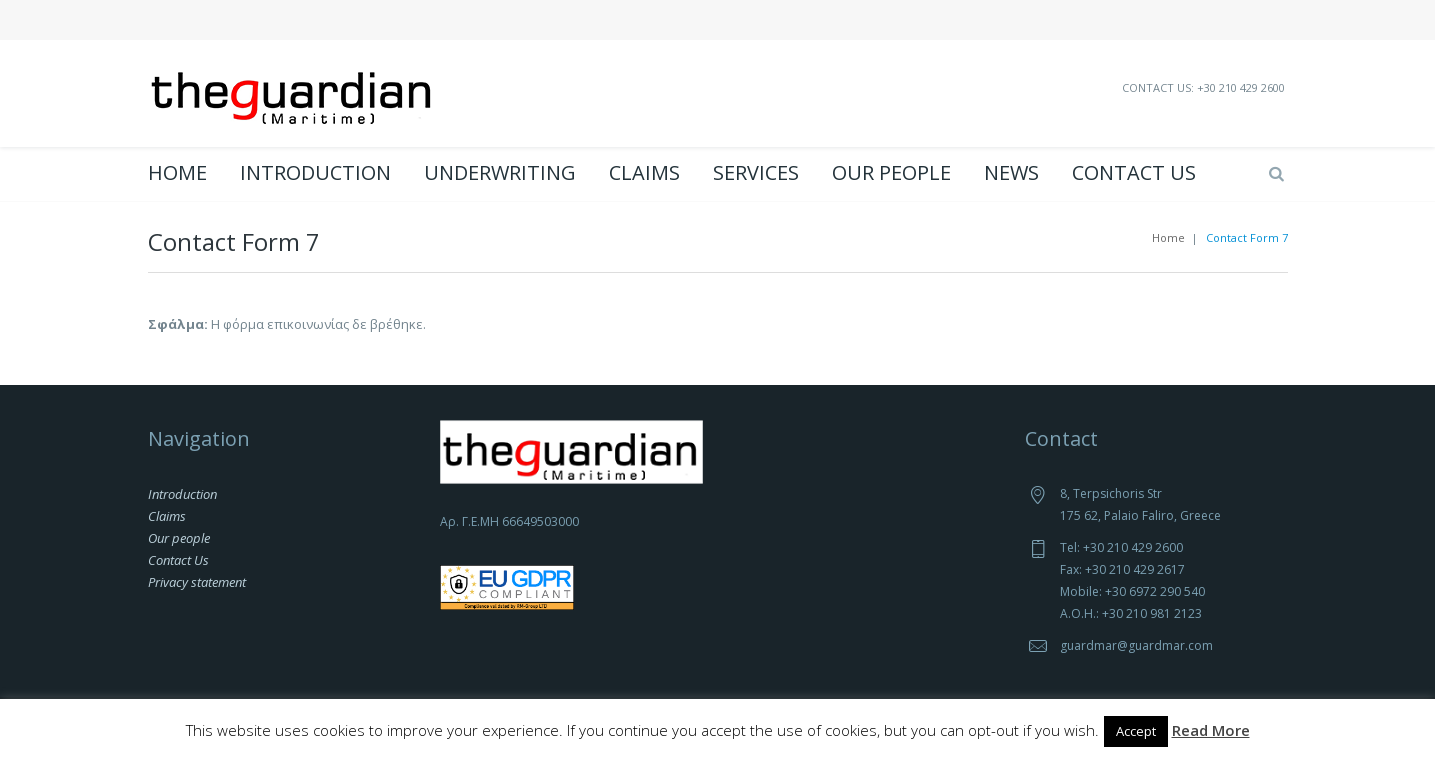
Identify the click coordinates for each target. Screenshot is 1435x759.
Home (177, 173)
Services (756, 173)
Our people (891, 173)
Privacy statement (197, 582)
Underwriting (500, 173)
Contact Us (1134, 173)
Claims (644, 173)
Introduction (315, 173)
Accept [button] (1136, 731)
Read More (1211, 730)
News (1011, 173)
